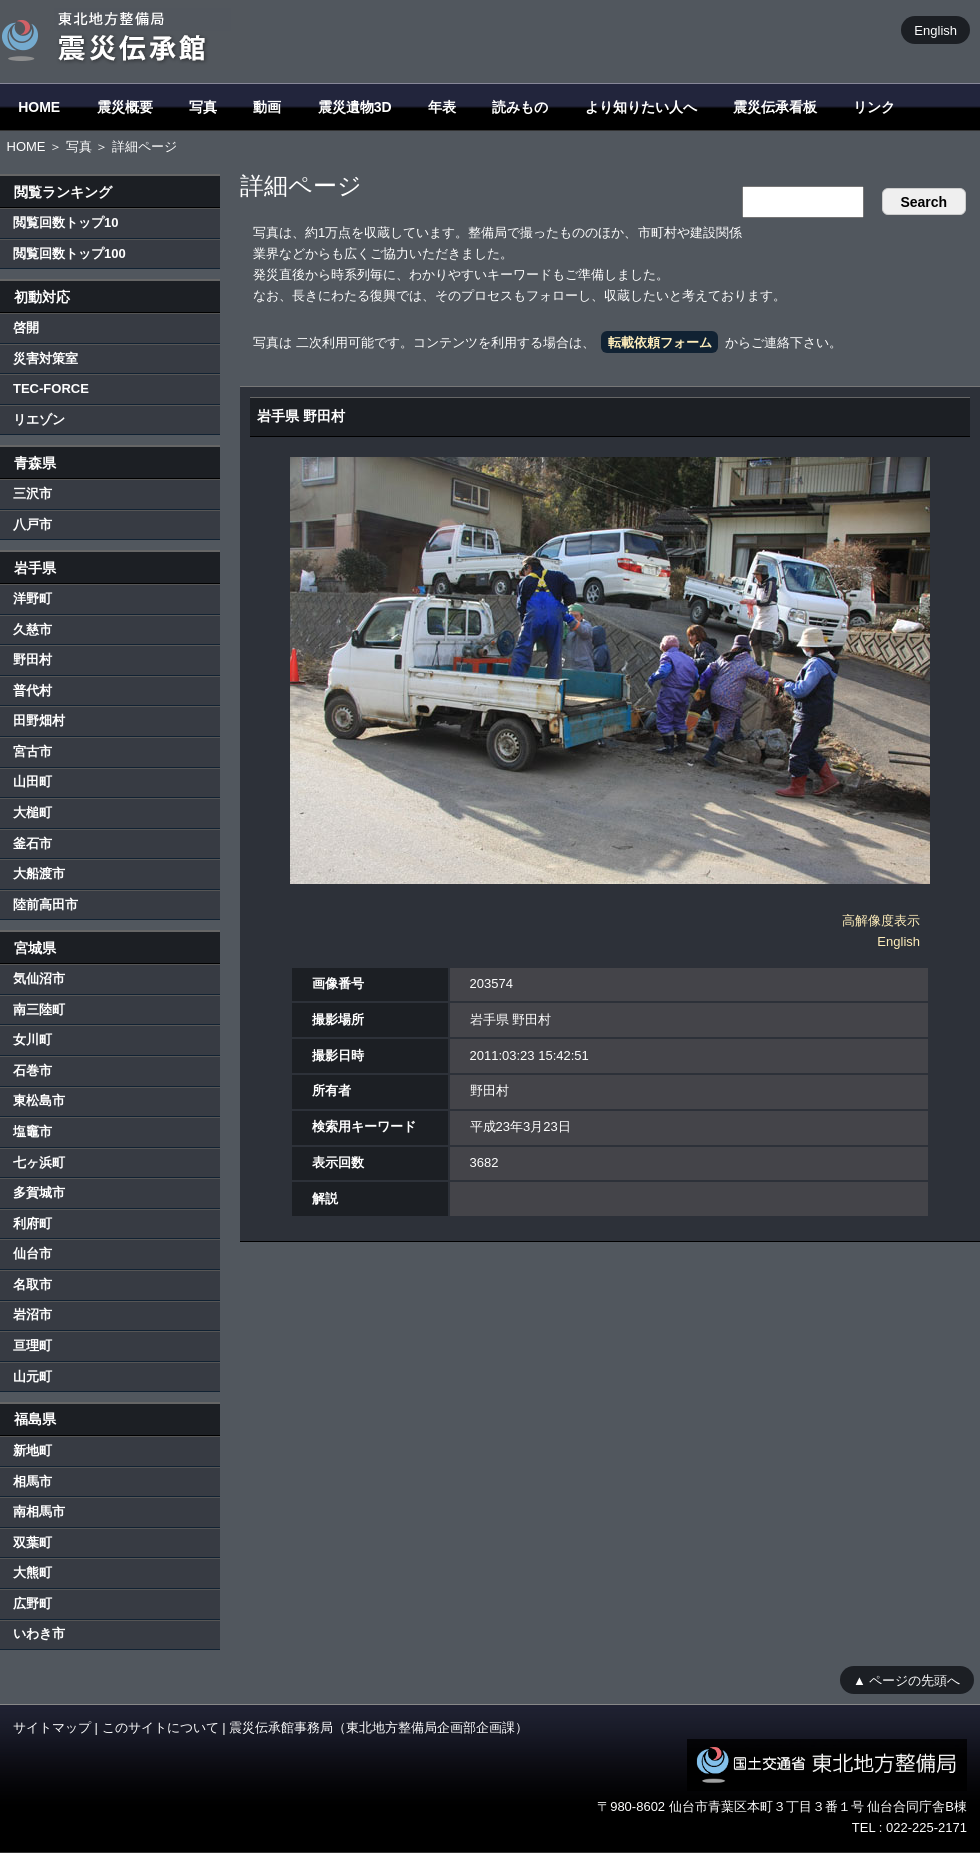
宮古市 (32, 751)
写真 (203, 107)
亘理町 (32, 1345)
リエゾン (39, 419)
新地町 (32, 1450)
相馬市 (32, 1481)
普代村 (32, 690)
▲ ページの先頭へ (906, 1679)
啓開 (26, 327)
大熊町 (32, 1572)
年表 (442, 107)
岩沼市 (32, 1314)
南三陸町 (39, 1009)
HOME (39, 107)
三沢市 (32, 493)
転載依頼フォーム (660, 342)
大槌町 (32, 812)
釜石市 (32, 843)
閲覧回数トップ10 (65, 222)
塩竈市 (32, 1131)
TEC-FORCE (51, 388)
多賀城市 (39, 1192)
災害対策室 (45, 358)
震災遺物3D (355, 107)
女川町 (32, 1039)
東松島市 (39, 1100)
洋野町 (32, 598)
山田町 (32, 781)
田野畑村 (39, 720)
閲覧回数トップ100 (69, 253)
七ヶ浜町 (39, 1162)
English (935, 29)
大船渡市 (39, 873)
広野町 (32, 1603)
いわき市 (39, 1633)
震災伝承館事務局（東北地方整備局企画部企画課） (378, 1727)
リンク (874, 107)
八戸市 (32, 524)
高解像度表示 (881, 920)
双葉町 (32, 1542)
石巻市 (32, 1070)
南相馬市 (39, 1511)
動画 (267, 107)
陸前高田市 (45, 904)
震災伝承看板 (775, 107)
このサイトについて (160, 1727)
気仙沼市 (39, 978)
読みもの (520, 107)
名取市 (32, 1284)
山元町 (32, 1376)
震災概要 (125, 107)
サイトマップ (52, 1727)
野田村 (32, 659)
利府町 (32, 1223)
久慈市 (32, 629)
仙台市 (32, 1253)
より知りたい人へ (641, 107)
